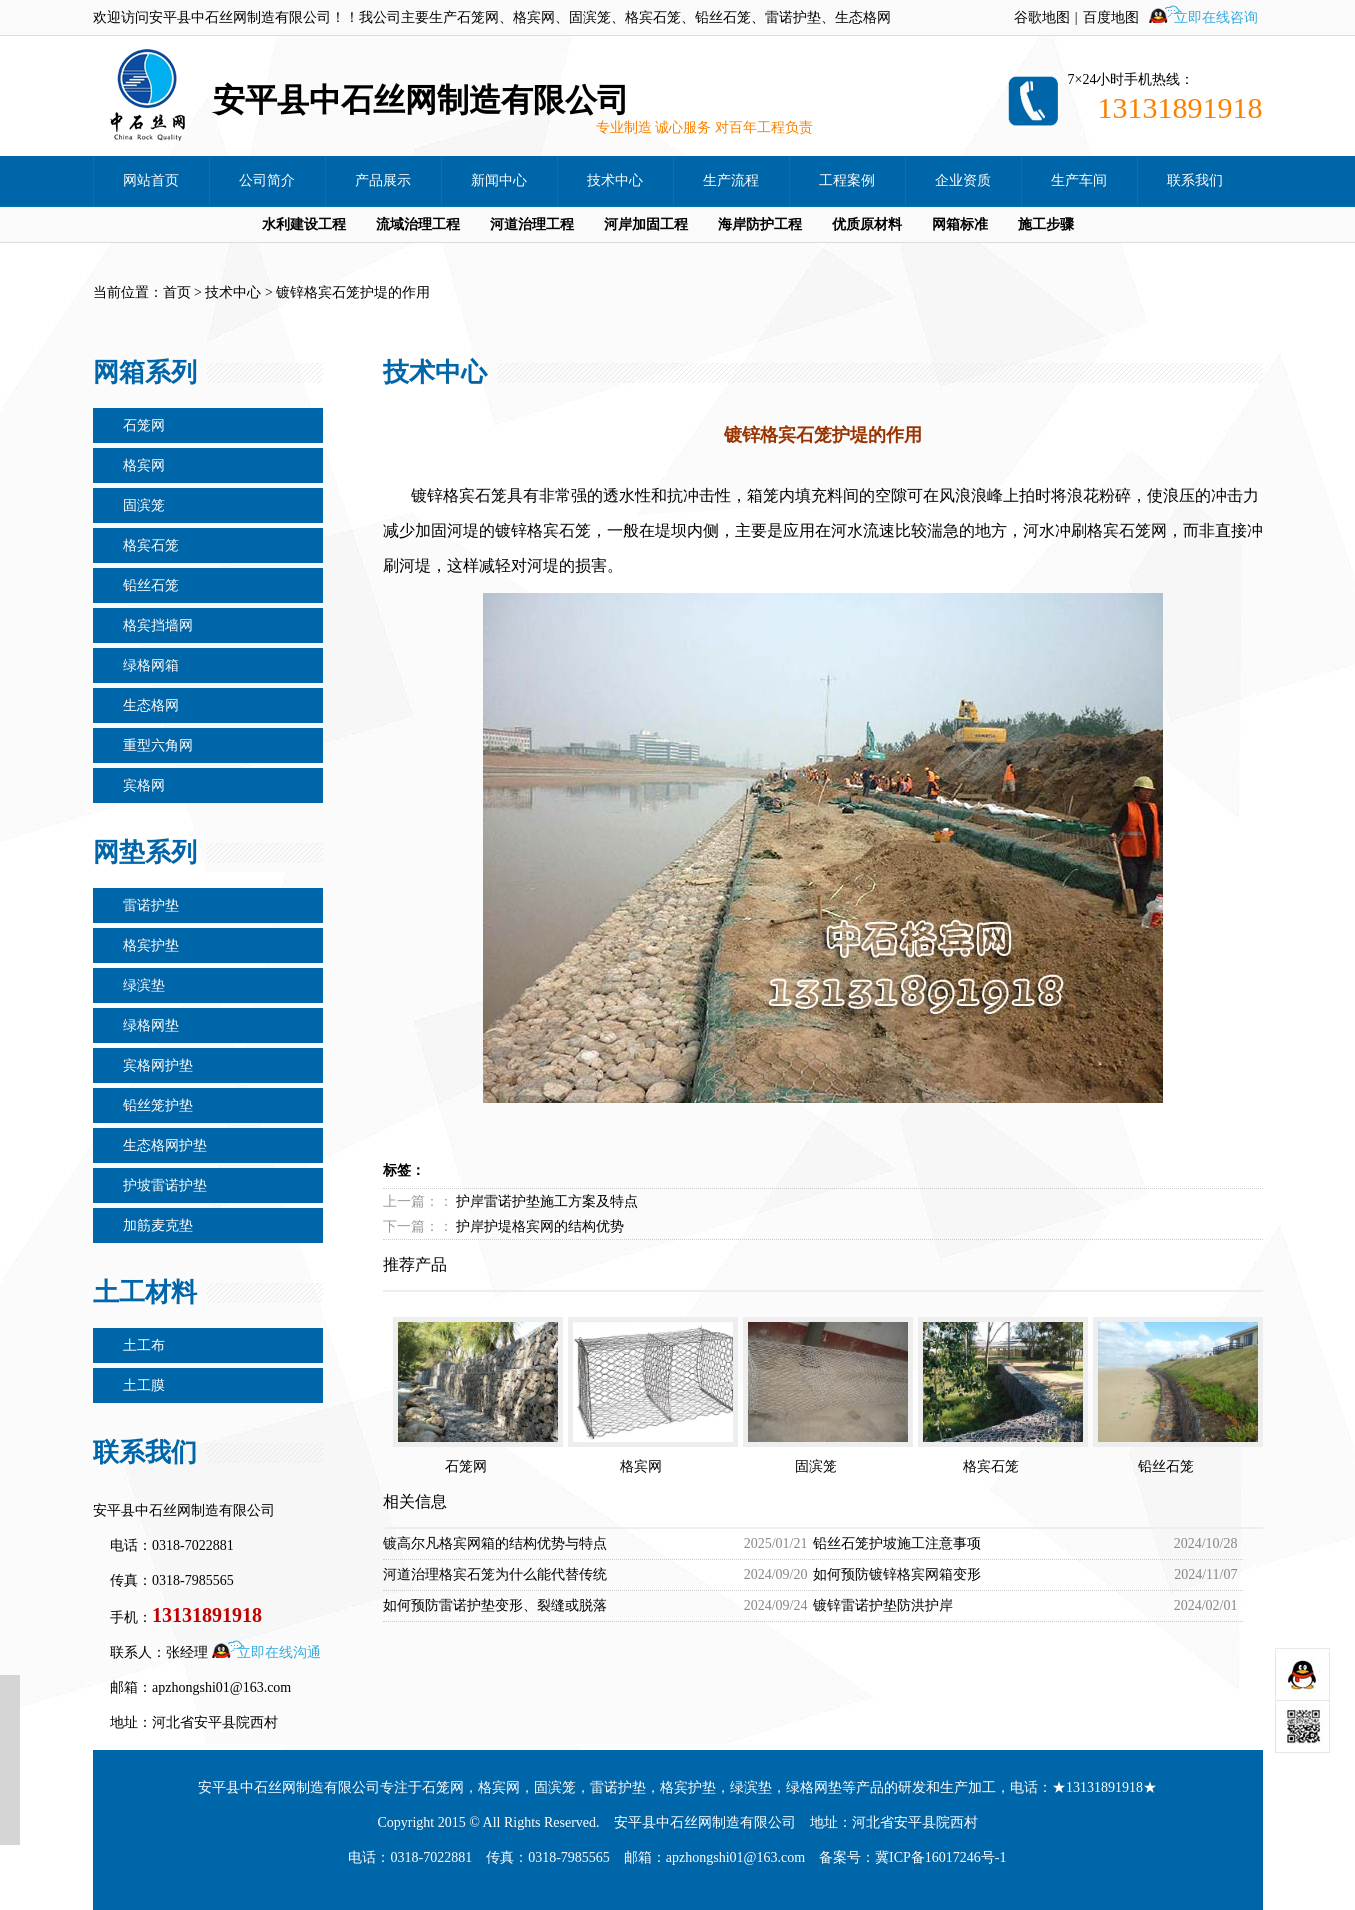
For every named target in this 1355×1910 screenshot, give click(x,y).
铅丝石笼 (151, 585)
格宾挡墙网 (158, 625)
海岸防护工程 (760, 224)
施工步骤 (1046, 224)
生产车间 (1079, 180)
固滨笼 (144, 505)
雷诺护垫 (151, 905)
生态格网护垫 (165, 1145)
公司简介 (267, 180)
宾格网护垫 (158, 1065)
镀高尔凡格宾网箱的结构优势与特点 (495, 1543)
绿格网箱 (151, 665)
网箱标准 (960, 224)
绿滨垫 (144, 985)
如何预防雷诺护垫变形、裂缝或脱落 (495, 1605)
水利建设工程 (304, 224)
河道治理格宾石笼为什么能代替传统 (495, 1574)
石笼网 (144, 425)
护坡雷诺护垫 (165, 1185)
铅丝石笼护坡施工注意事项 (897, 1543)
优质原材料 (867, 224)
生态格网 (151, 705)
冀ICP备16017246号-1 (940, 1857)
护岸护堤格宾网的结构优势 (540, 1226)
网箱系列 (145, 372)
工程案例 (847, 180)
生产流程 (731, 180)
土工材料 (145, 1292)
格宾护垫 (151, 945)
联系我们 (1195, 180)
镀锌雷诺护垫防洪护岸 (883, 1605)
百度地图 (1111, 17)
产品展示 (383, 180)
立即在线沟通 (279, 1652)
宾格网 (144, 785)
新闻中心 (499, 180)
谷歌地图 (1042, 17)
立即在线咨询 (1216, 17)
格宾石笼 (151, 545)
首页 (177, 292)
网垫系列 (145, 852)
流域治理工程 (418, 224)
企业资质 (963, 180)
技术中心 (615, 180)
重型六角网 (158, 745)
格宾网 (144, 465)
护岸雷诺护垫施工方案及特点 (547, 1201)
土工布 (144, 1345)
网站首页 (151, 180)
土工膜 (144, 1385)
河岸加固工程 (646, 224)
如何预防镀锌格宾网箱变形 (897, 1574)
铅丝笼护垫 (158, 1105)
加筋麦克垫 (158, 1225)
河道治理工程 (532, 224)
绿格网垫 (151, 1025)
